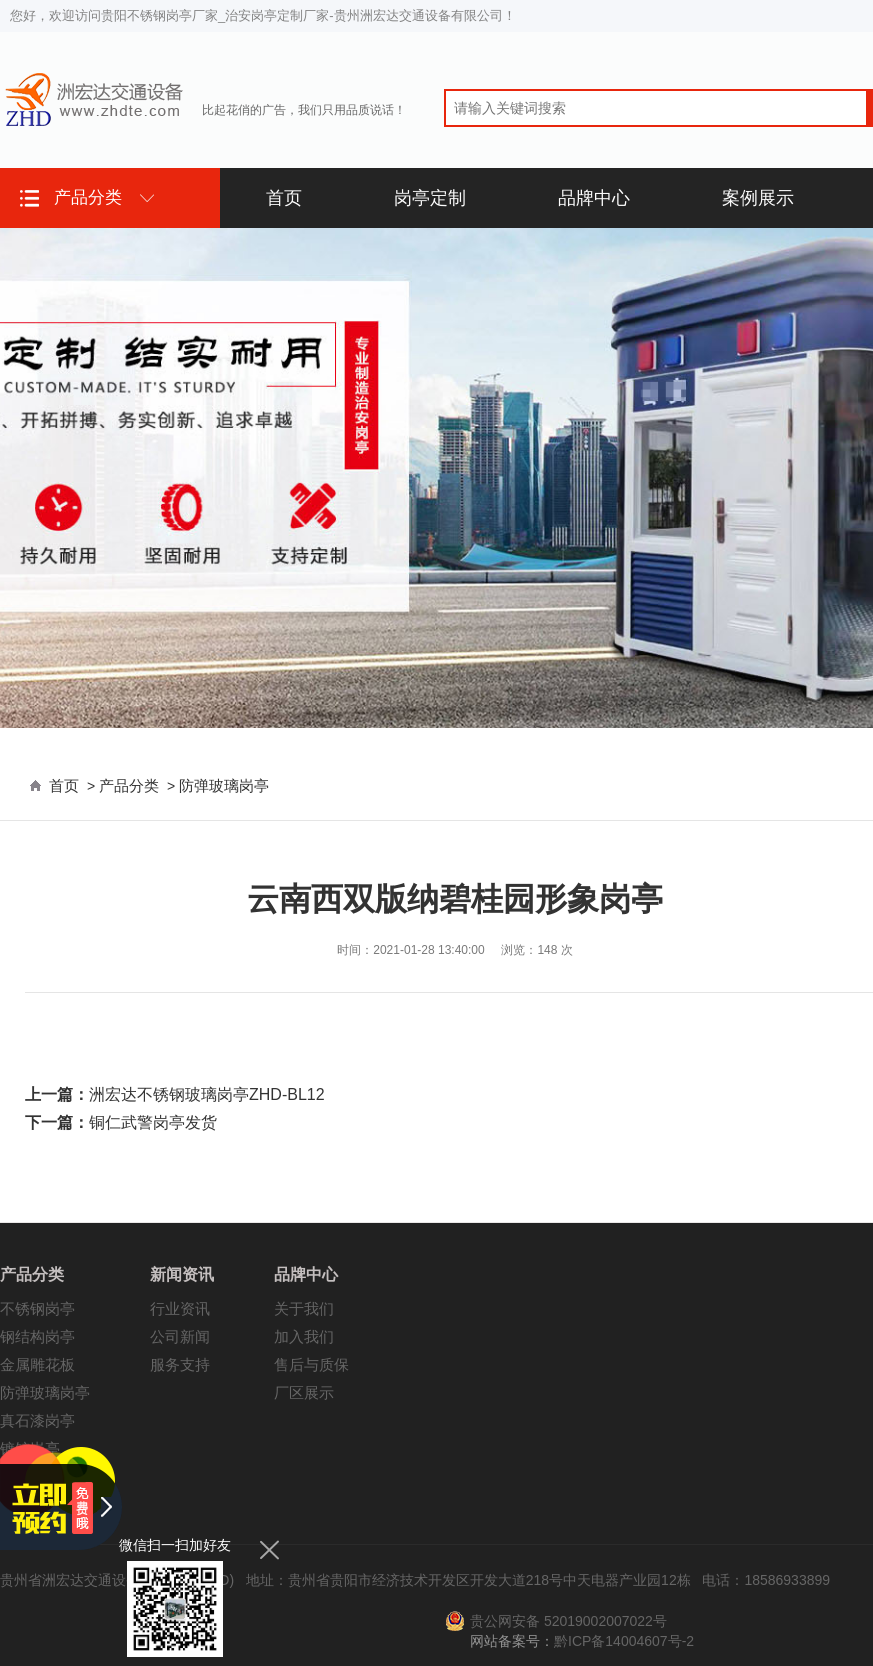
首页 (64, 785)
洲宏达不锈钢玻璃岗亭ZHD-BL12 (207, 1094)
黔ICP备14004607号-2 (624, 1641)
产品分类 (129, 785)
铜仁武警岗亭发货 (153, 1122)
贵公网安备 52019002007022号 (568, 1621)
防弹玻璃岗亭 (224, 785)
